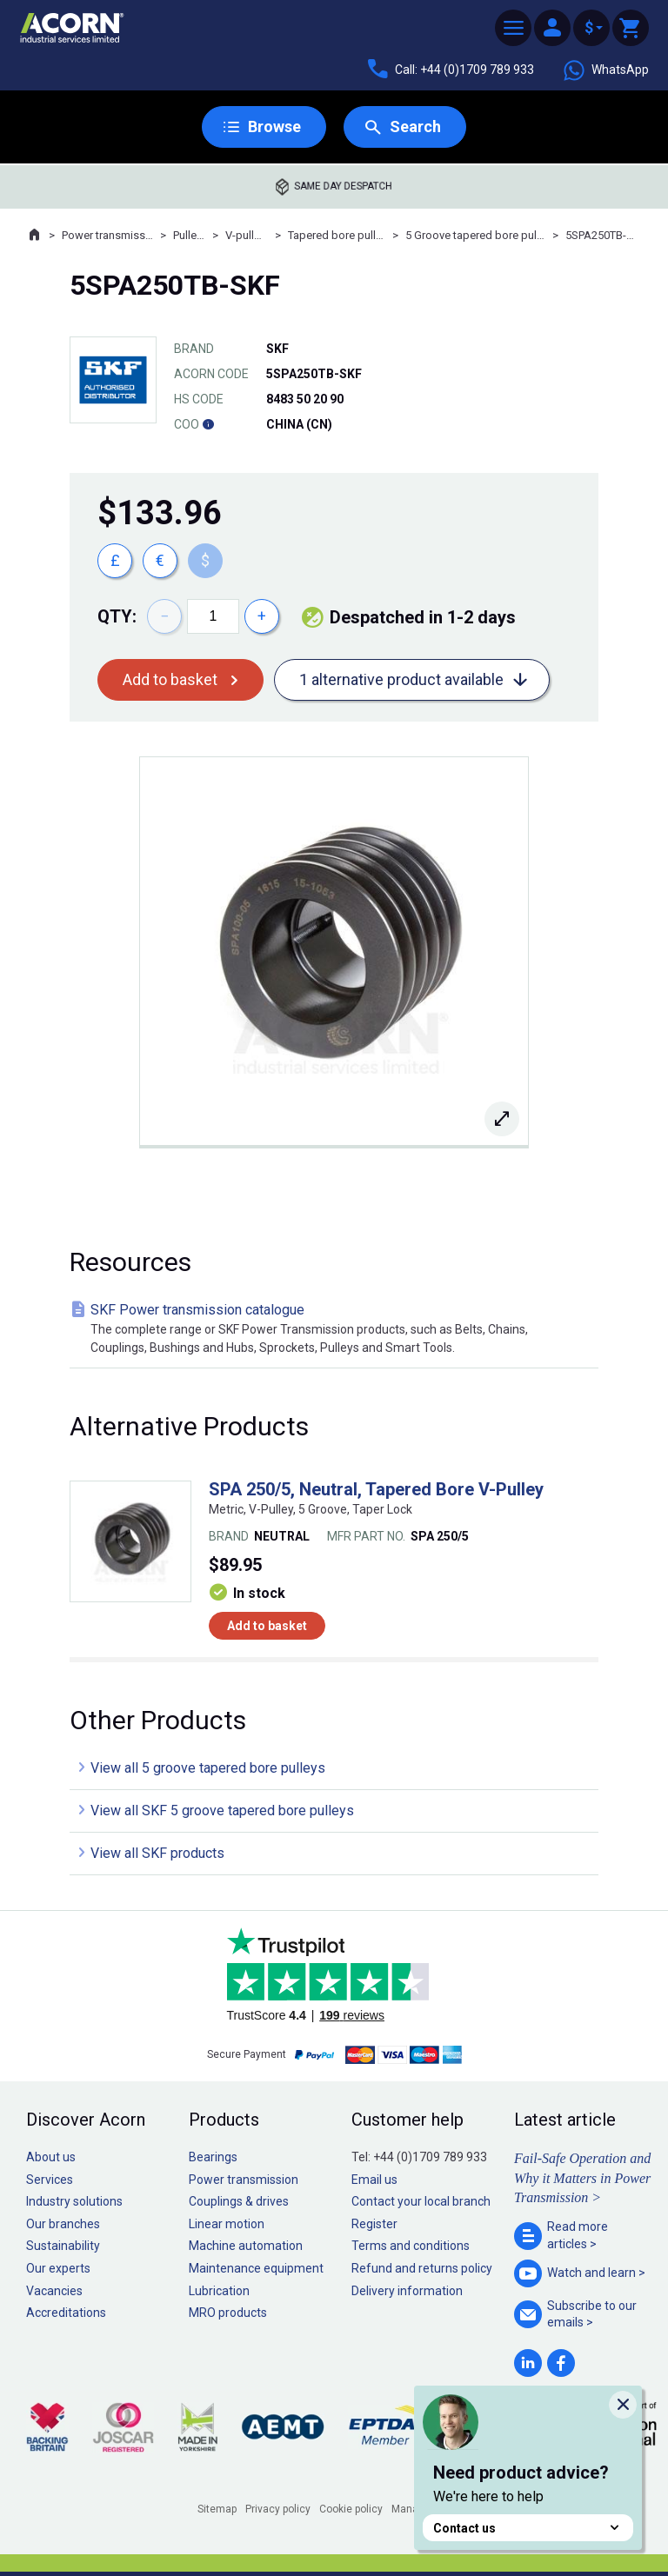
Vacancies (54, 2291)
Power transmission (107, 235)
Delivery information (407, 2291)
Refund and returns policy (421, 2268)
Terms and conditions (410, 2246)
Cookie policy (351, 2509)
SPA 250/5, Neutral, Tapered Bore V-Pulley (376, 1489)
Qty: (117, 616)
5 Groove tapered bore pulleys (475, 235)
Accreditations (66, 2313)
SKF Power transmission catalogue (337, 1329)
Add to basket (170, 679)
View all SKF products (157, 1853)
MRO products (228, 2313)
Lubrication (219, 2291)
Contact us (528, 2528)
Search (415, 126)
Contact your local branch (421, 2201)
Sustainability (63, 2246)
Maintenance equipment (256, 2268)
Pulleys (189, 235)
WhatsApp (605, 70)
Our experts (58, 2268)
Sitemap (217, 2509)
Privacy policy (278, 2509)
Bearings (213, 2157)
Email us (374, 2180)
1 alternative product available (401, 679)
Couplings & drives (239, 2201)
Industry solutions (74, 2201)
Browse (274, 126)
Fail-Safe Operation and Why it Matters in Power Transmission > (582, 2178)
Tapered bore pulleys (336, 235)
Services (49, 2180)
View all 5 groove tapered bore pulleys (207, 1768)
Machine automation (246, 2246)
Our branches (63, 2224)
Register (374, 2224)
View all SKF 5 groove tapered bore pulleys (222, 1810)
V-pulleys (246, 235)
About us (51, 2157)
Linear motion (226, 2224)
